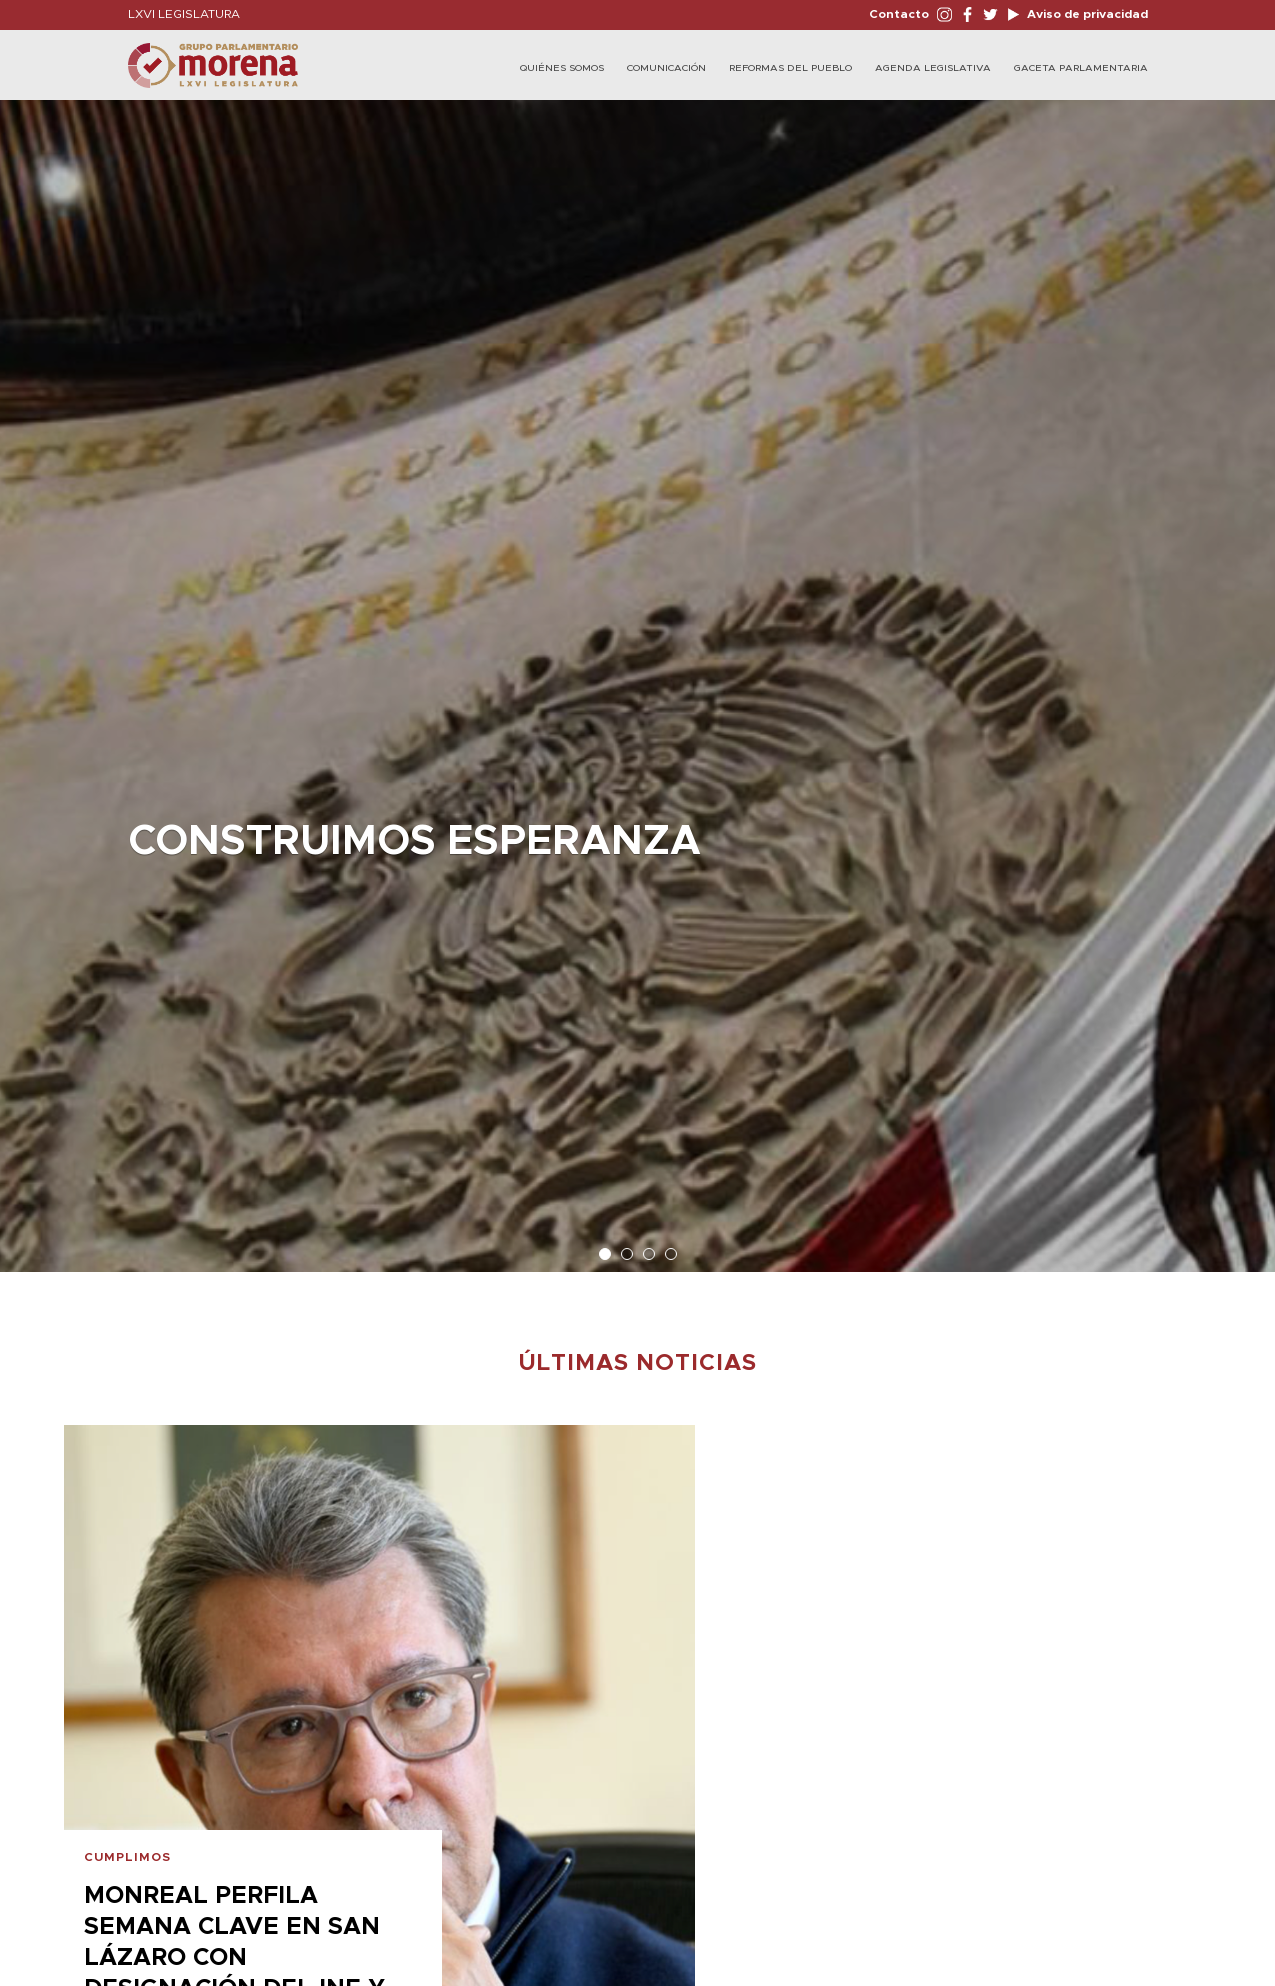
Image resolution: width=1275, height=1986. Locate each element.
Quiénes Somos (562, 68)
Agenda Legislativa (933, 68)
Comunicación (666, 68)
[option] (637, 676)
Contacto (899, 14)
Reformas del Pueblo (790, 68)
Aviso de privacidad (1086, 14)
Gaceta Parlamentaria (1081, 68)
